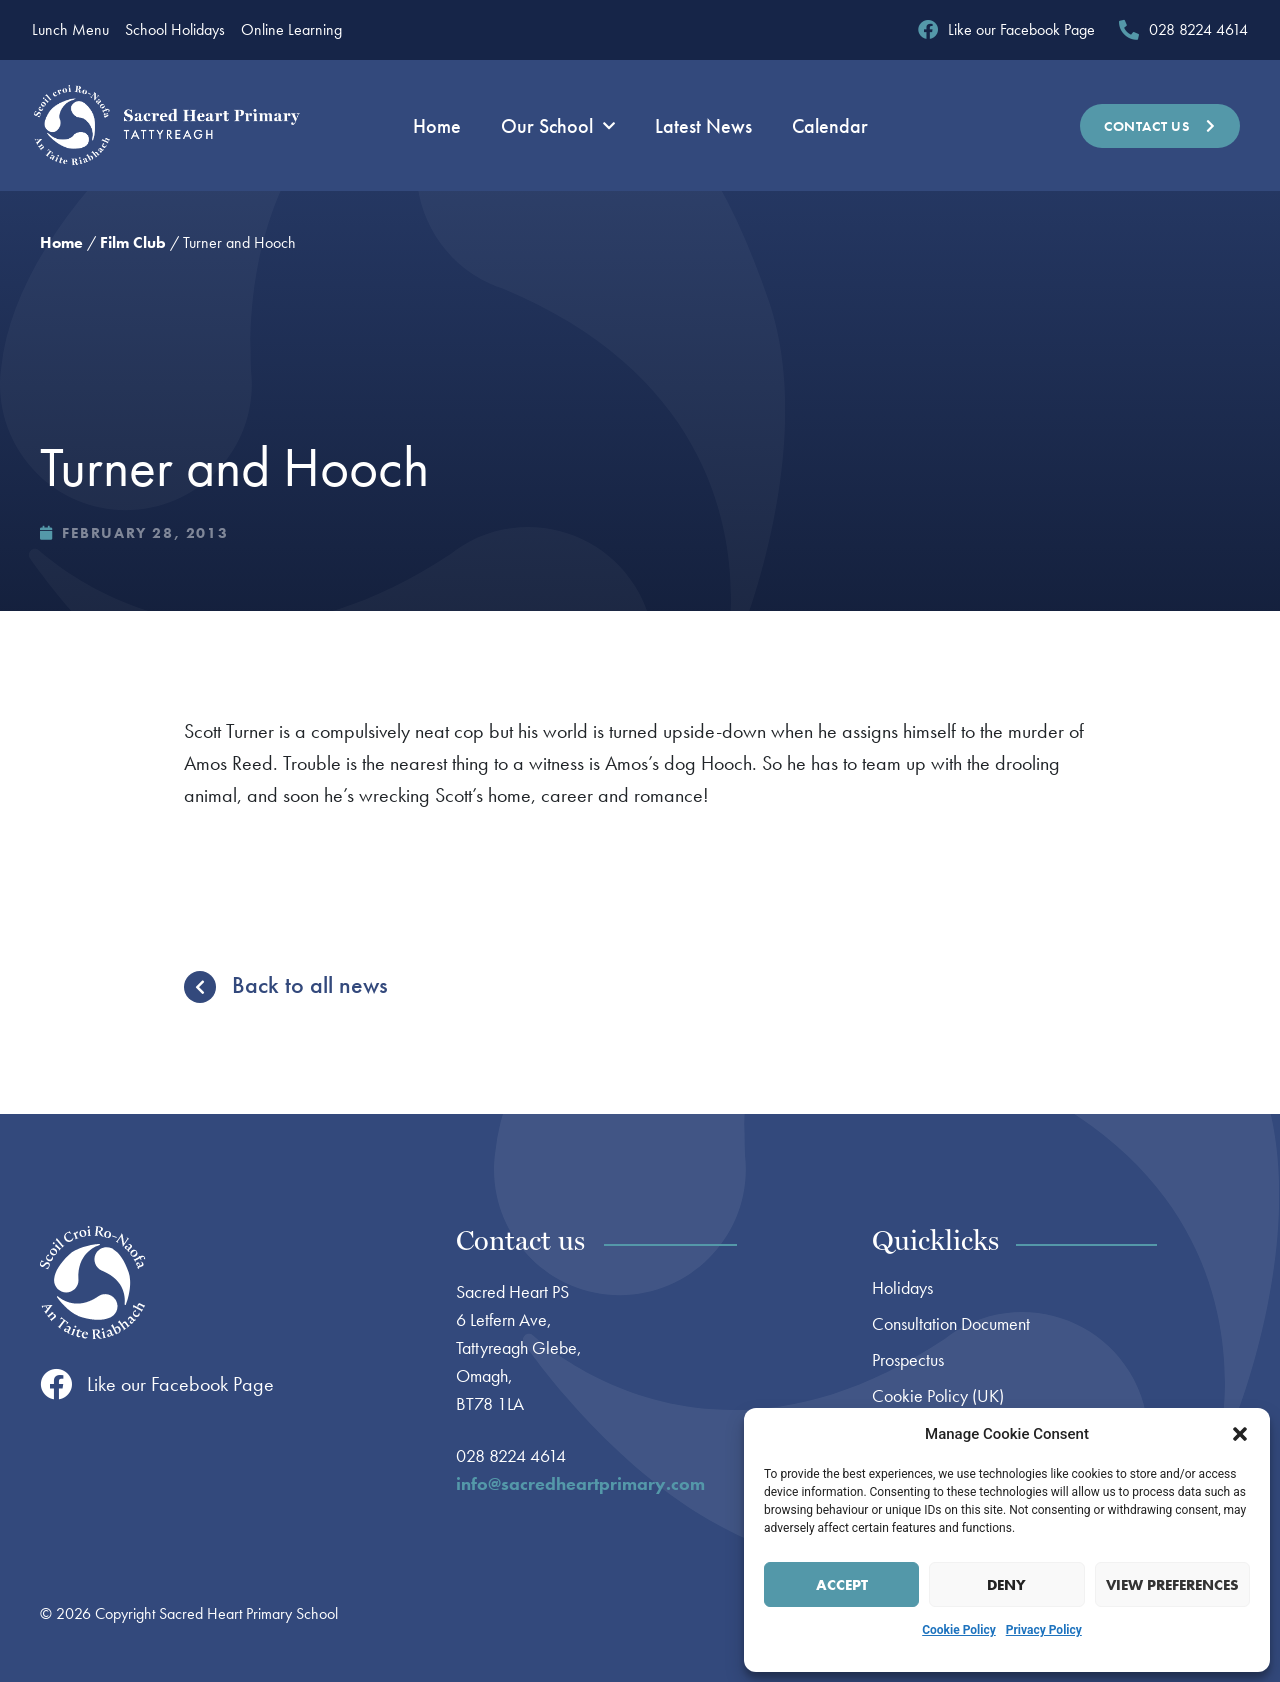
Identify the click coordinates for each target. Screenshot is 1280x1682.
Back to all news (310, 984)
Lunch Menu (70, 30)
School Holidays (175, 30)
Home (437, 126)
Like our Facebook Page (180, 1384)
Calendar (830, 126)
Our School (558, 126)
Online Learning (291, 30)
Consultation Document (951, 1324)
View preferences (1172, 1585)
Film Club (133, 242)
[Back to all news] (200, 987)
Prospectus (908, 1360)
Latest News (703, 126)
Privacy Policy (1044, 1630)
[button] (1240, 1434)
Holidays (902, 1288)
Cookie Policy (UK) (938, 1396)
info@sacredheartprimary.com (580, 1483)
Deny (1006, 1585)
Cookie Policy (959, 1630)
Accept (842, 1585)
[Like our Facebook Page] (56, 1384)
